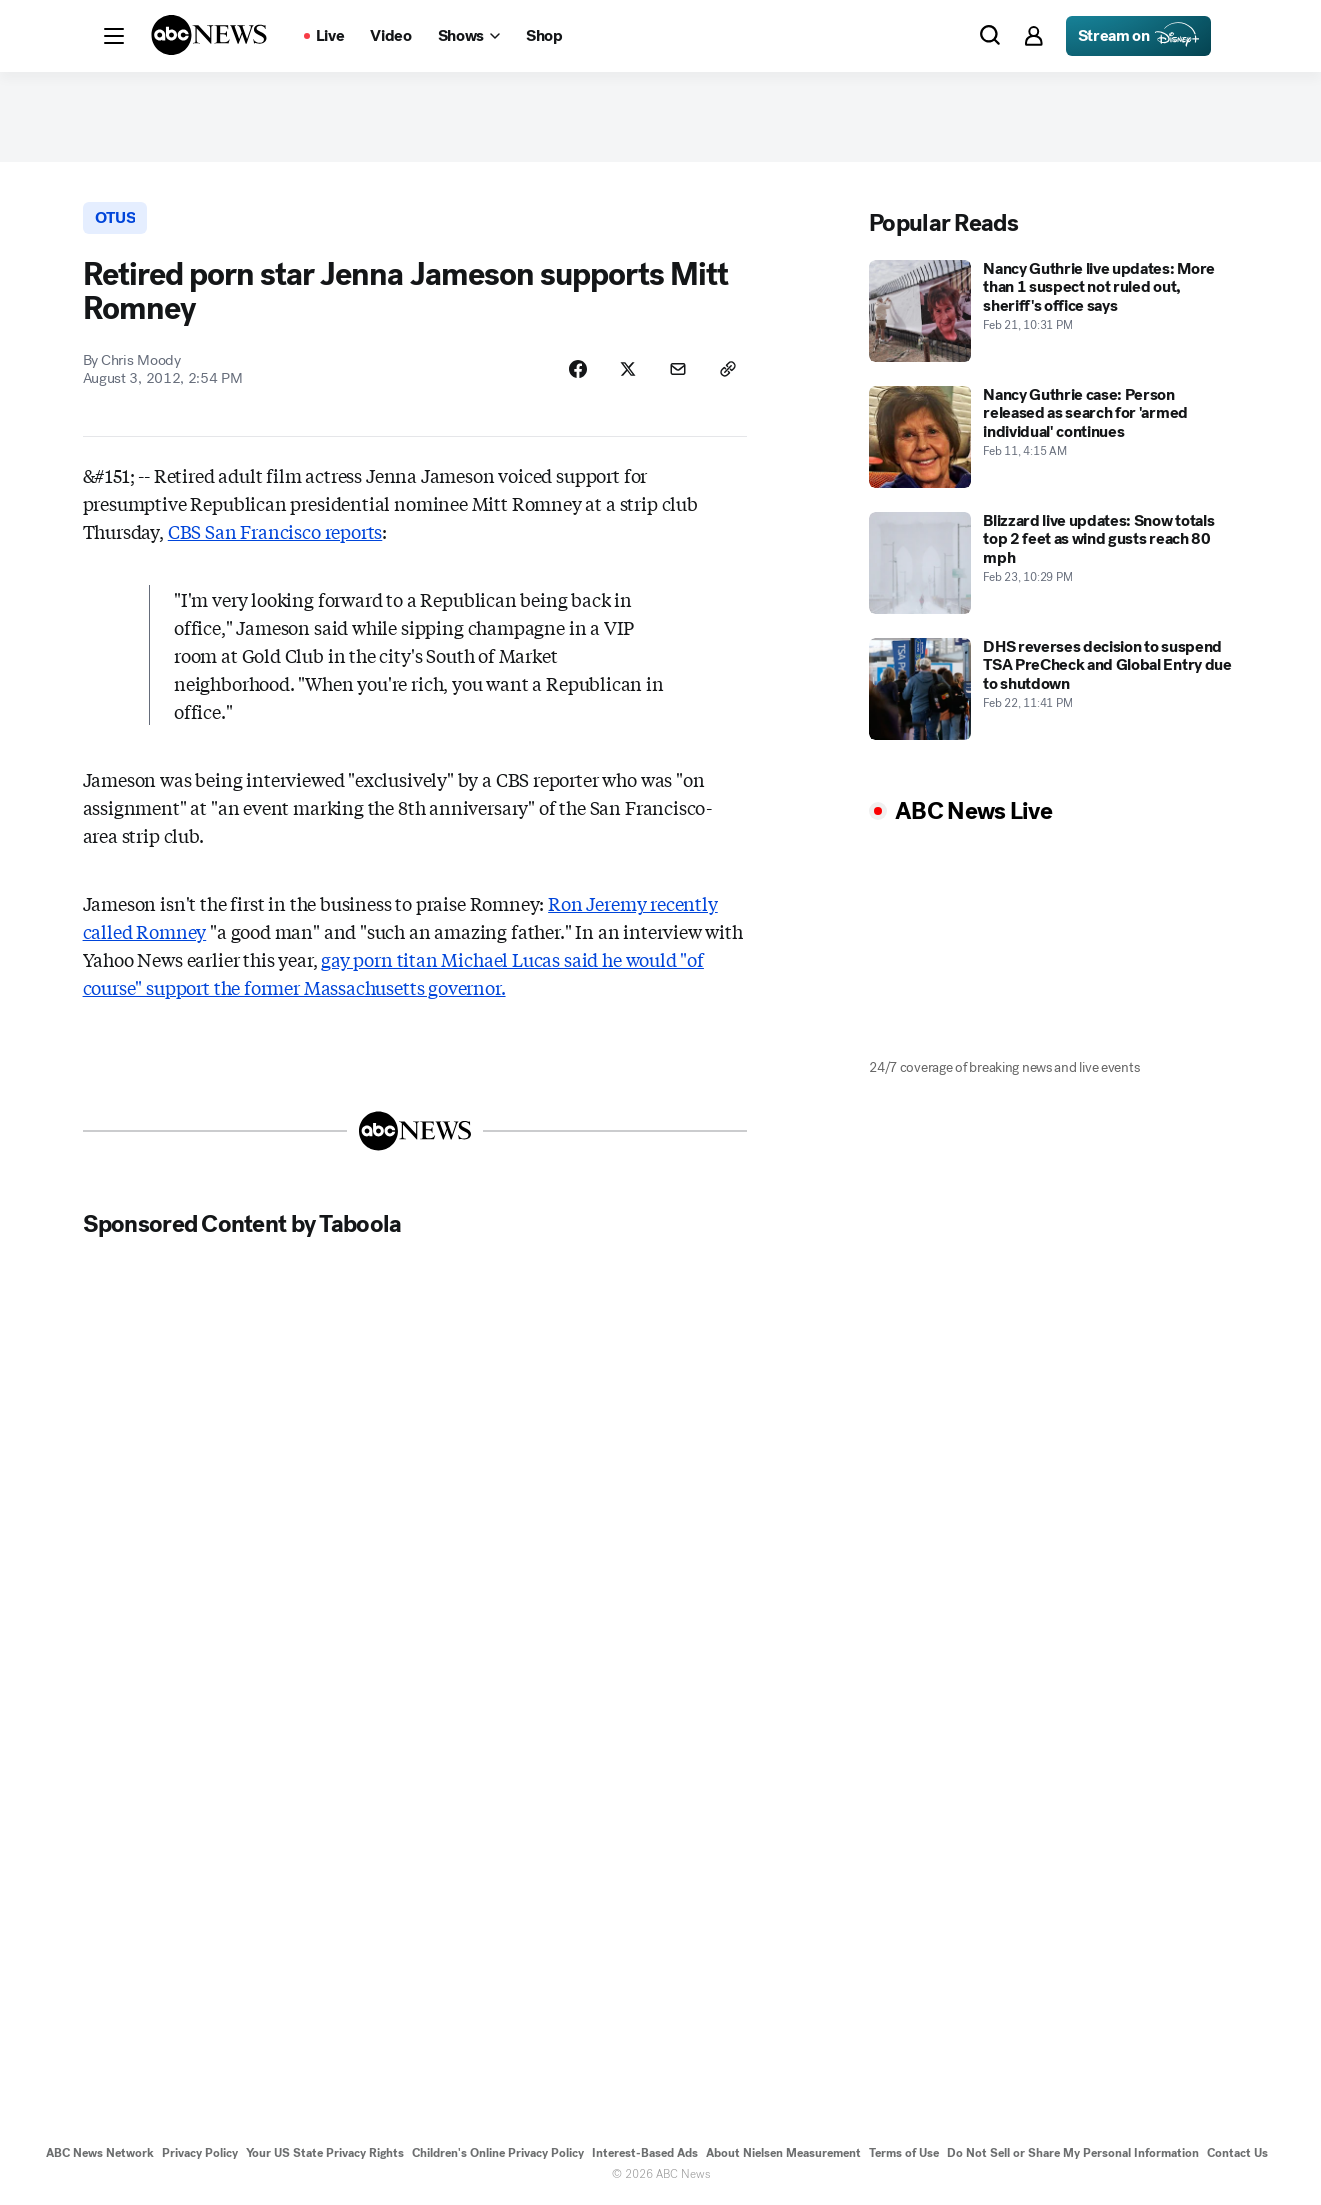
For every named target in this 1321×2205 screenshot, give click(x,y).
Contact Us (1237, 2153)
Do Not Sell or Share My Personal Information (1073, 2153)
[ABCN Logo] (209, 35)
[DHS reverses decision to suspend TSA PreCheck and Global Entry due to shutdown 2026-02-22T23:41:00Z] (1053, 689)
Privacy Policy (200, 2153)
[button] (114, 36)
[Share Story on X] (628, 369)
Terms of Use (904, 2153)
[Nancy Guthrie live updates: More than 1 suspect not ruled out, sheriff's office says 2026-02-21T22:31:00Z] (1053, 311)
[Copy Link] (728, 369)
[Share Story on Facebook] (578, 369)
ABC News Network (100, 2153)
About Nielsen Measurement (783, 2153)
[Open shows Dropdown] (469, 36)
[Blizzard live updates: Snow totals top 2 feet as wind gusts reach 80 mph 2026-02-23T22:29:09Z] (1053, 563)
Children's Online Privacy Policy (498, 2153)
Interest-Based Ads (645, 2153)
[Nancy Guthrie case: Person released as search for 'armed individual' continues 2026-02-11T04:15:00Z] (1053, 437)
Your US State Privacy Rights (325, 2153)
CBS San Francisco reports (275, 531)
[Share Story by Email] (678, 369)
